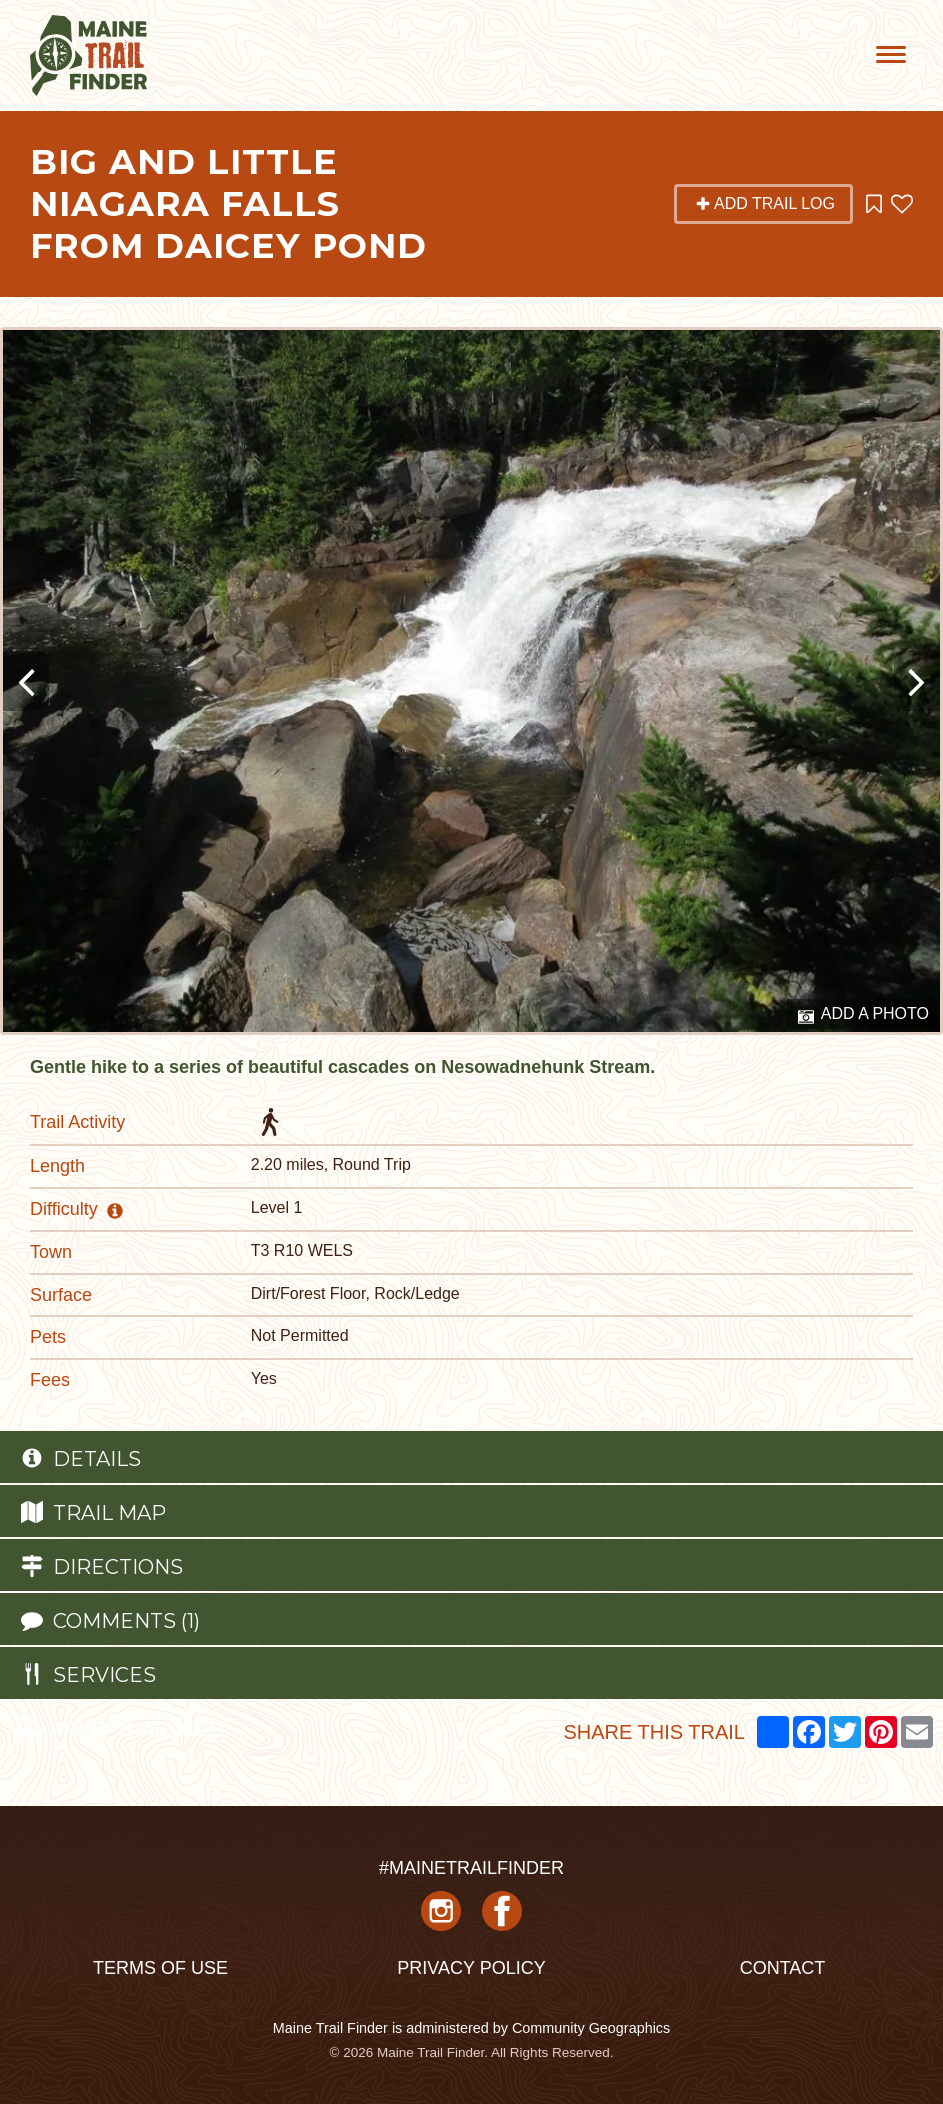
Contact (783, 1968)
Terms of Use (160, 1968)
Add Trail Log (765, 203)
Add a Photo (863, 1015)
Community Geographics (591, 2028)
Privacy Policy (471, 1968)
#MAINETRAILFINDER (471, 1868)
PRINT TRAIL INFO (119, 1730)
